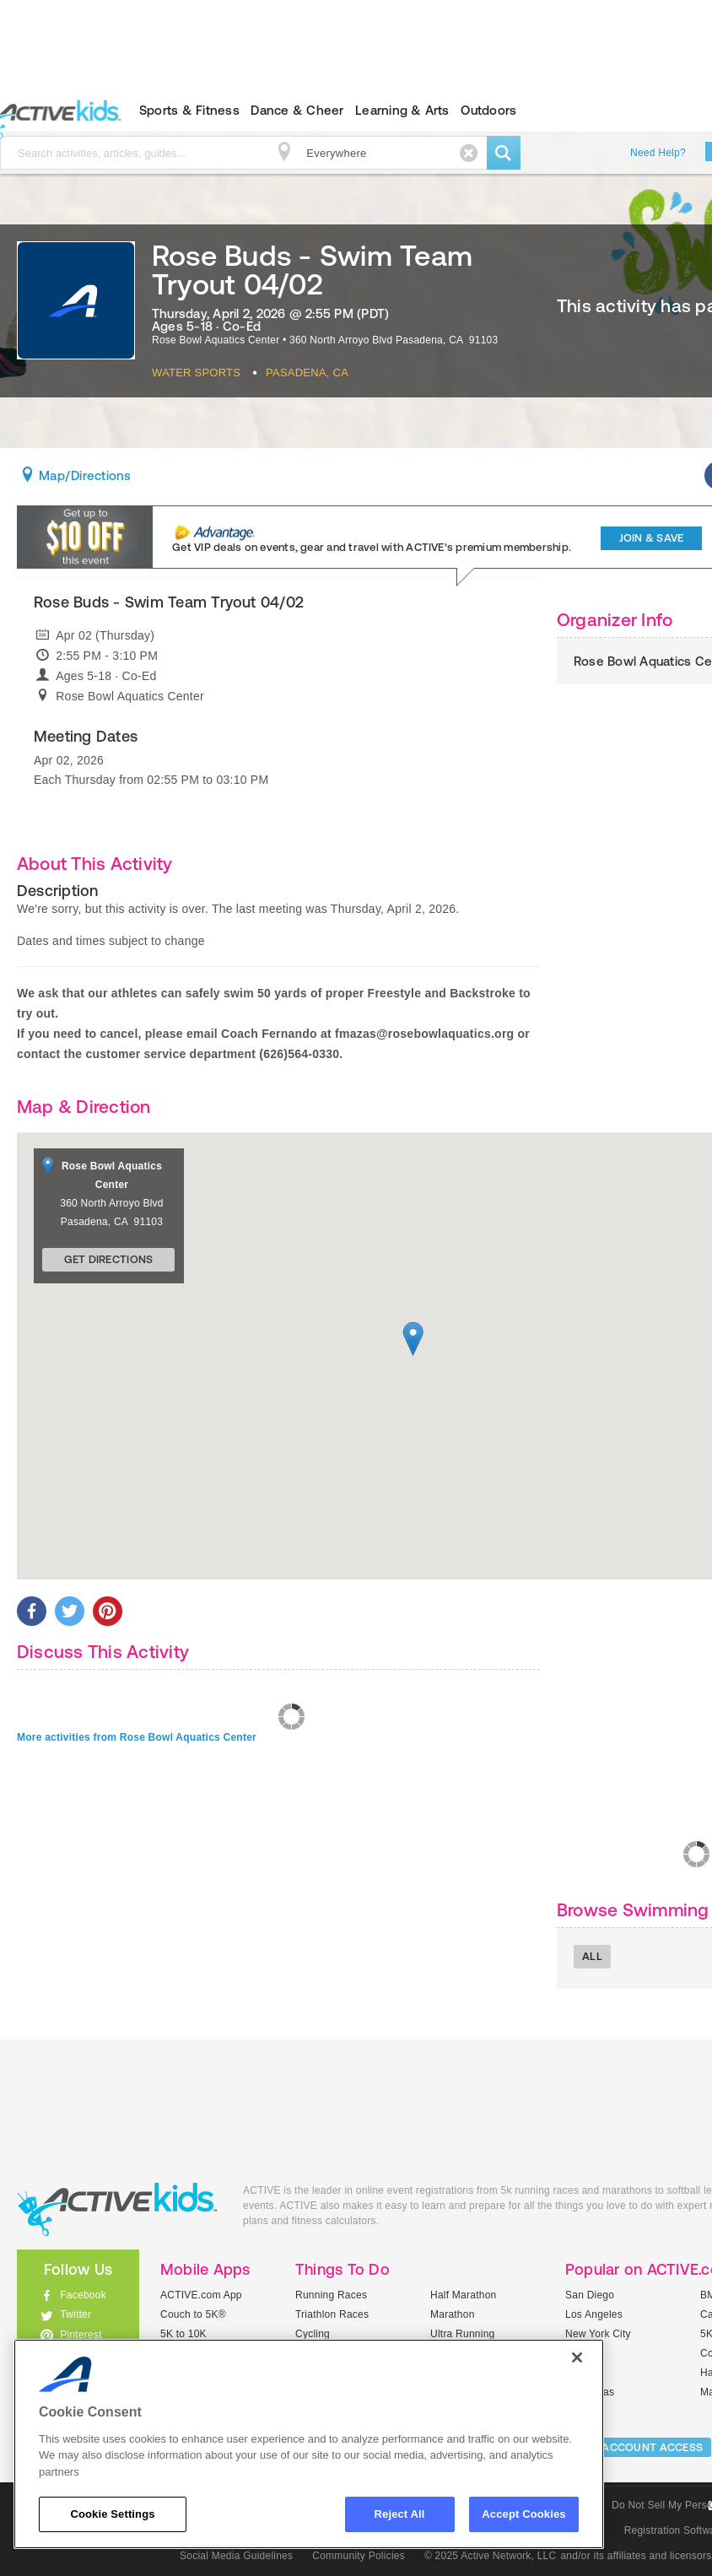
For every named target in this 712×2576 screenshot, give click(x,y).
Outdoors (488, 110)
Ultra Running (462, 2334)
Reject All (400, 2514)
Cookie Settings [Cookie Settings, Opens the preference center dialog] (112, 2514)
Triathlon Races (332, 2314)
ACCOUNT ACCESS (652, 2447)
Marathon (452, 2314)
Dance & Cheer (297, 110)
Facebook (83, 2295)
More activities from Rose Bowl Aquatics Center (136, 1737)
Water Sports (196, 372)
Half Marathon (463, 2295)
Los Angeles (594, 2314)
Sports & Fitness (189, 110)
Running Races (331, 2295)
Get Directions (109, 1259)
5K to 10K (183, 2334)
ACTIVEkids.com (117, 2209)
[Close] (577, 2357)
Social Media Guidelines (236, 2556)
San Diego (589, 2295)
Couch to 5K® (193, 2314)
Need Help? (658, 153)
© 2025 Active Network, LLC (490, 2556)
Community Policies (358, 2556)
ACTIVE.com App (201, 2295)
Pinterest (81, 2335)
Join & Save (651, 538)
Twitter (75, 2314)
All (592, 1956)
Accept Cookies (523, 2514)
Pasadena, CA (307, 372)
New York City (598, 2334)
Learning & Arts (402, 110)
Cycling (312, 2334)
